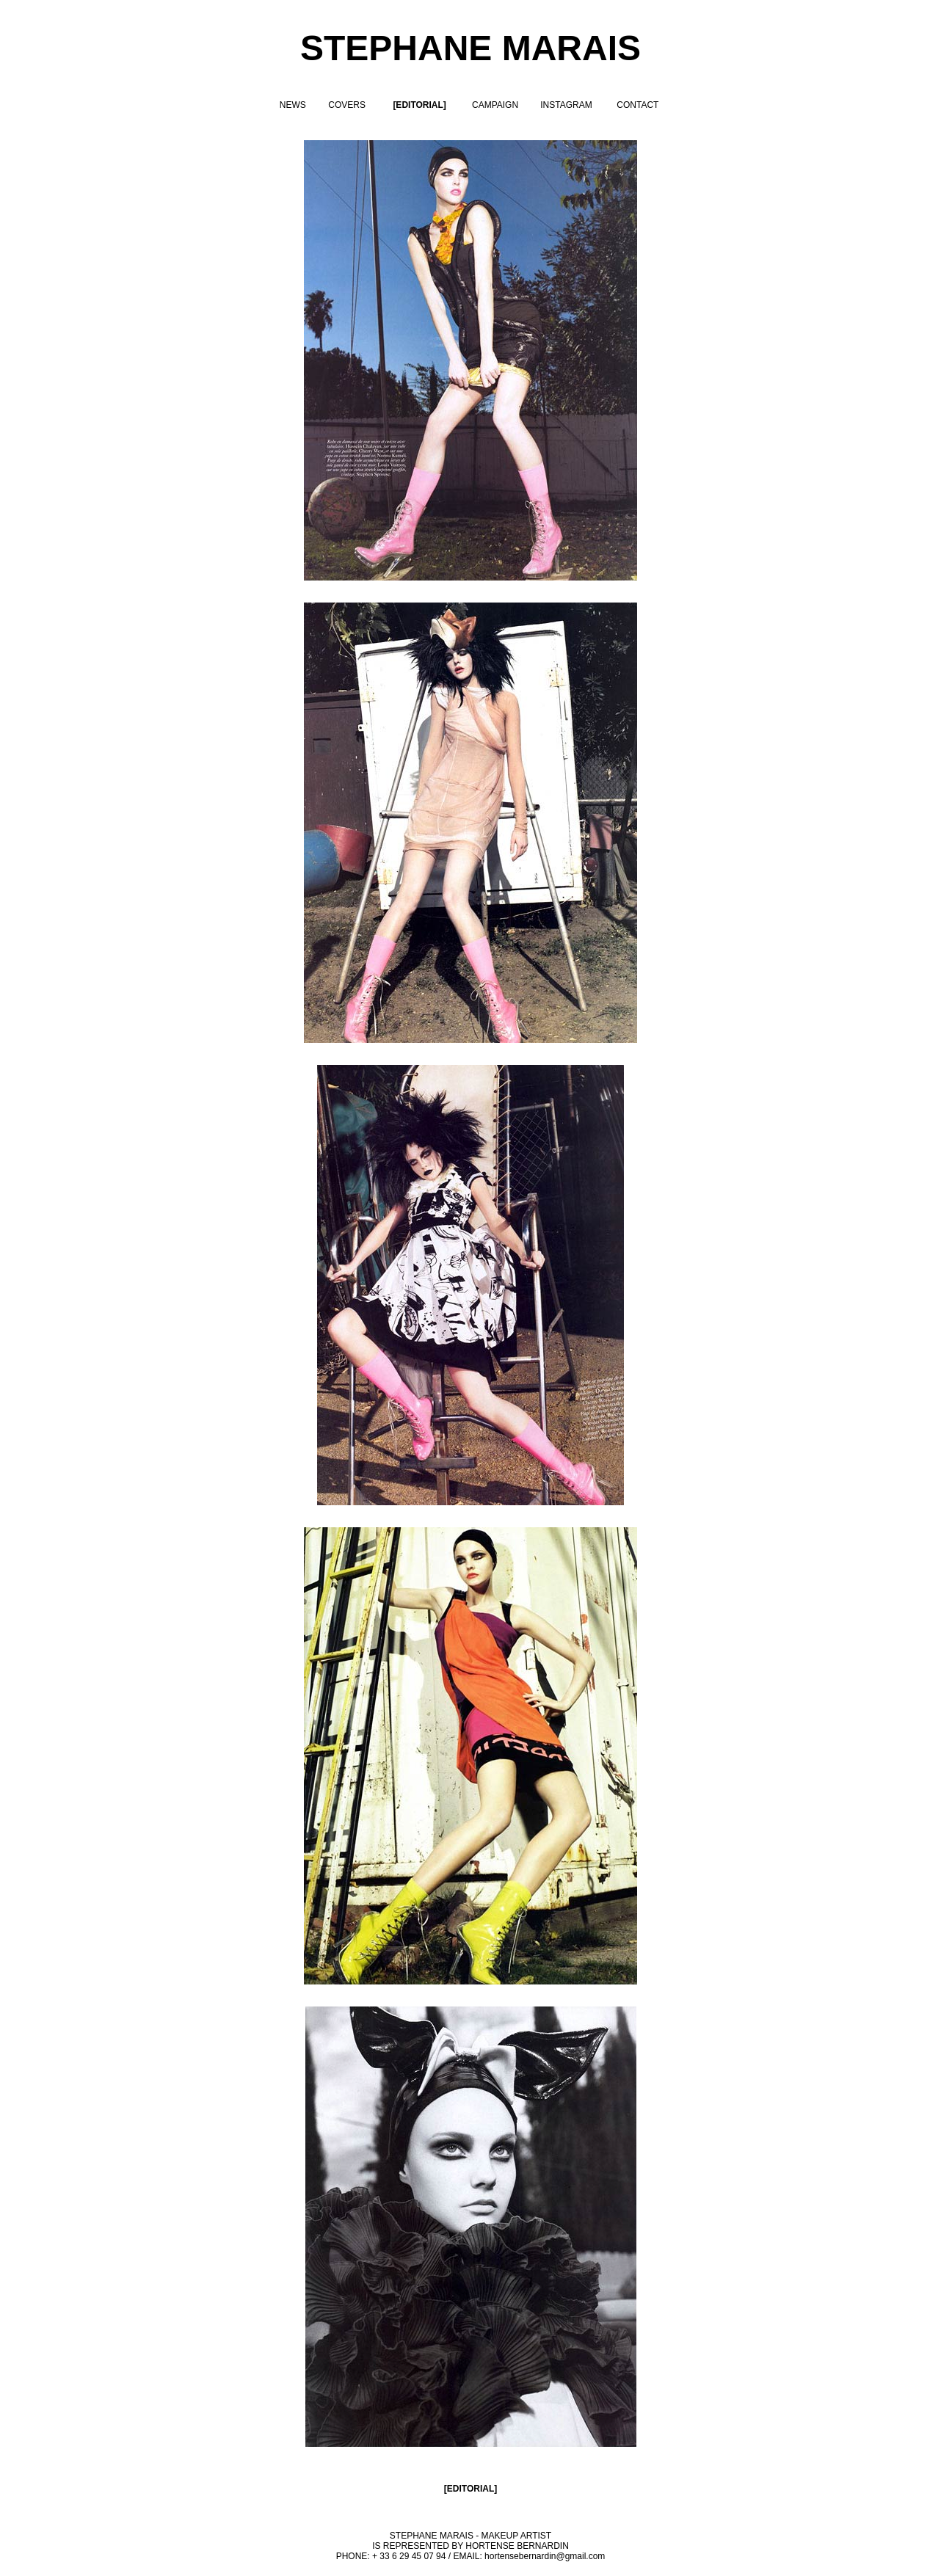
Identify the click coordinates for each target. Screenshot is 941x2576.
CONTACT (637, 105)
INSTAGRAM (566, 105)
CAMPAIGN (495, 105)
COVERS (347, 105)
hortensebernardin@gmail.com (544, 2556)
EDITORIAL (470, 2489)
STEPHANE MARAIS (470, 48)
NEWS (293, 105)
